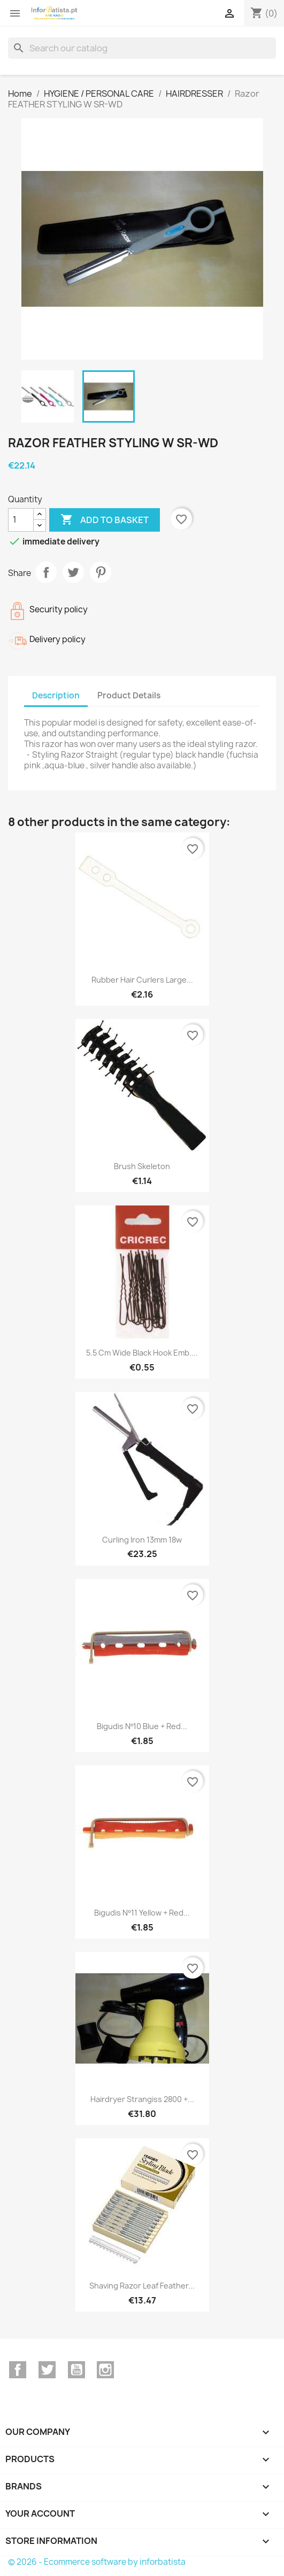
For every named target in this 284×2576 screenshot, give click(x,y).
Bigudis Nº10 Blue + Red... (142, 1726)
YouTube (76, 2369)
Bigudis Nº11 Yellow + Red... (141, 1913)
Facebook (17, 2369)
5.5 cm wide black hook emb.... (142, 1353)
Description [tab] (56, 695)
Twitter (47, 2369)
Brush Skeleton (142, 1166)
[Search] (142, 48)
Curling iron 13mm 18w (142, 1540)
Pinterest (100, 572)
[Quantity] (21, 520)
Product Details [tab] (128, 695)
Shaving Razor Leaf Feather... (142, 2286)
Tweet (73, 572)
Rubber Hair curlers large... (142, 980)
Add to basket (104, 520)
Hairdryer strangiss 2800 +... (142, 2099)
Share (46, 572)
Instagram (105, 2369)
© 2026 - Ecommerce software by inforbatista (97, 2561)
